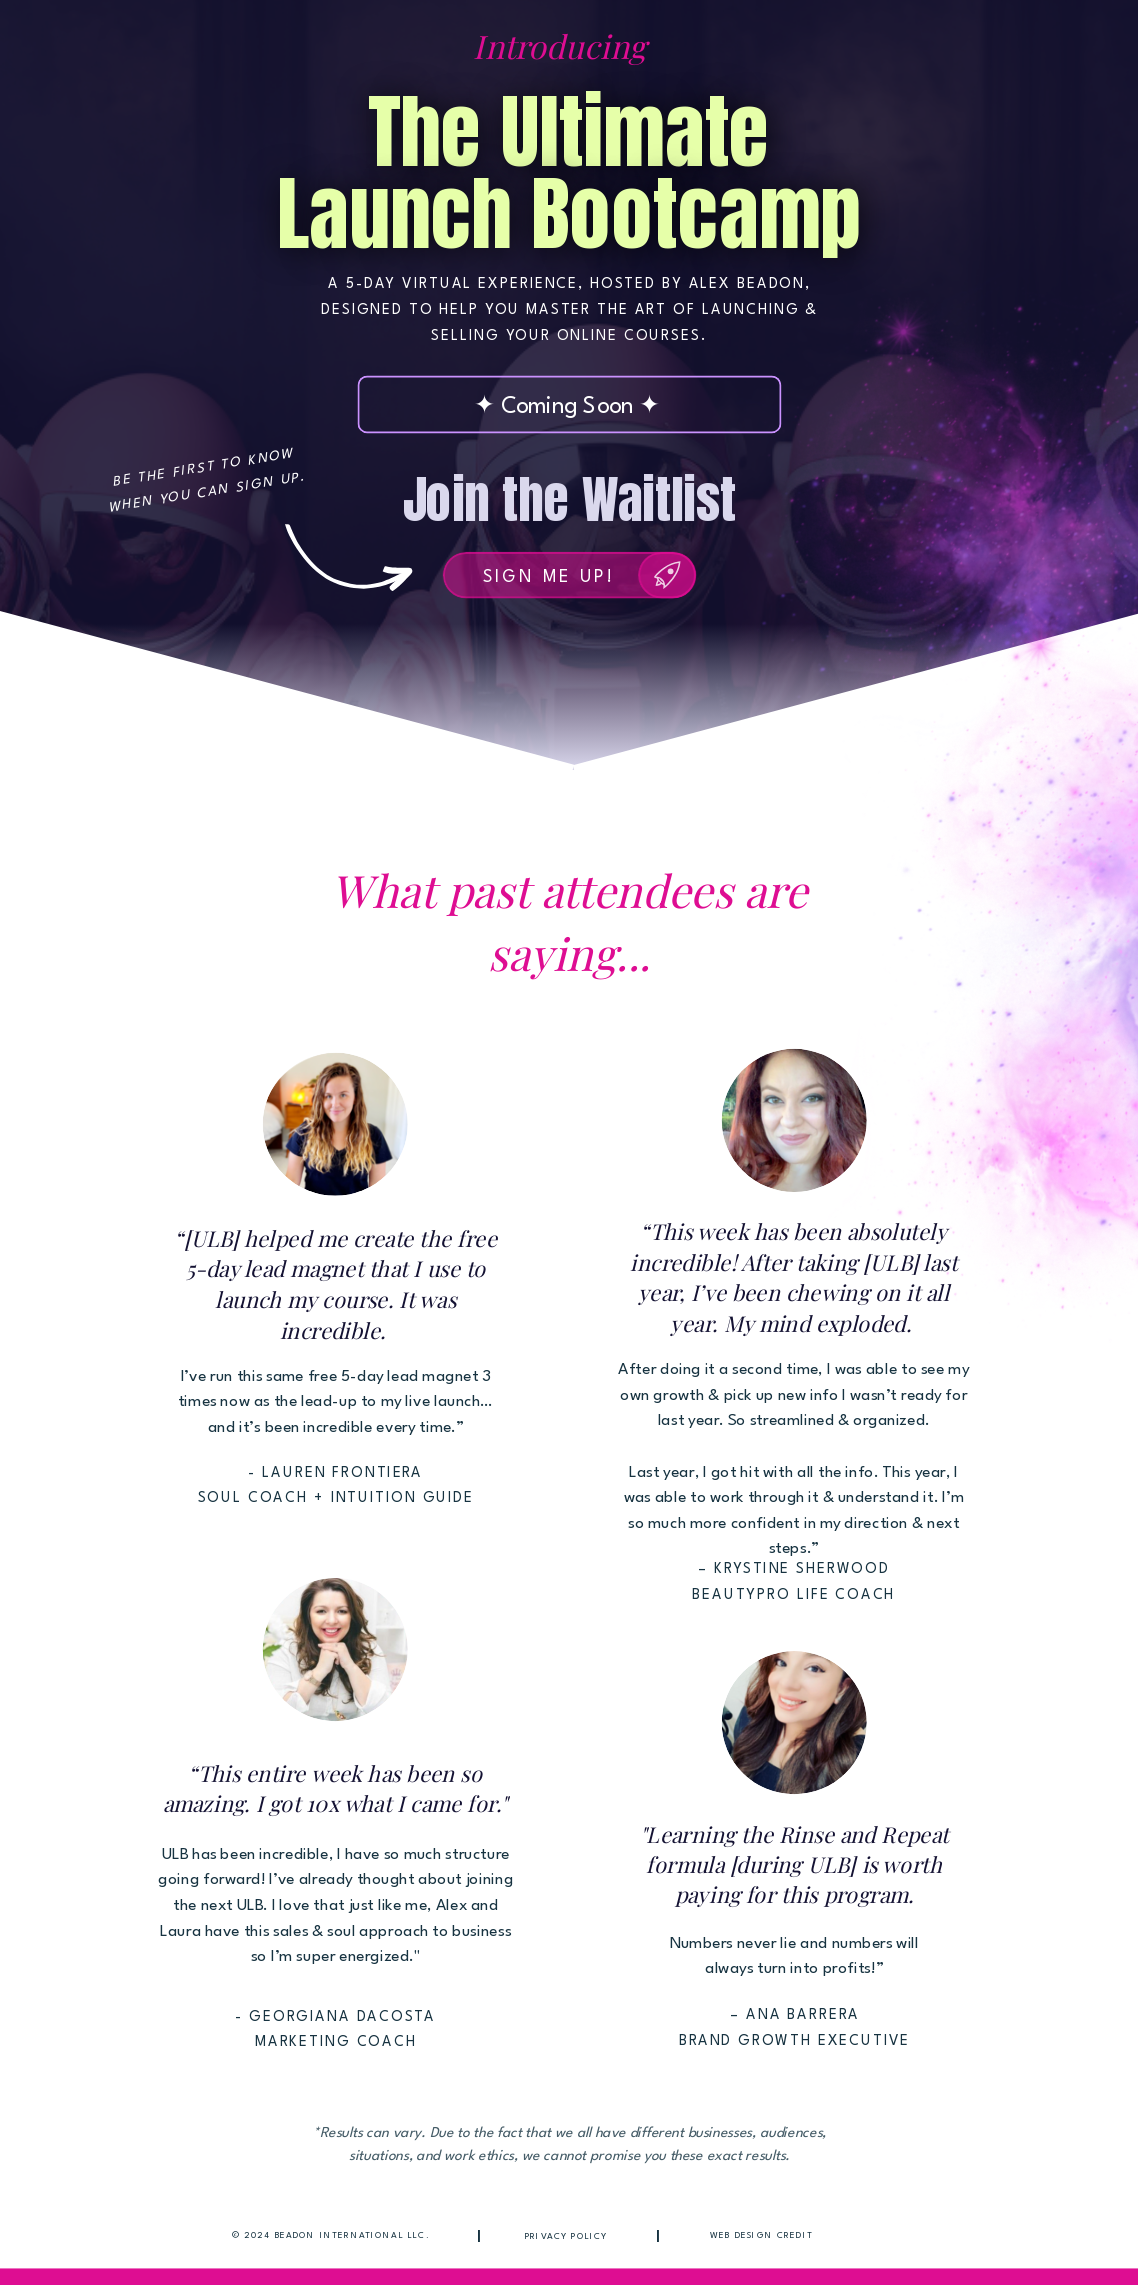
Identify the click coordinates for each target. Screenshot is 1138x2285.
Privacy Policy (566, 2236)
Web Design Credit (761, 2235)
